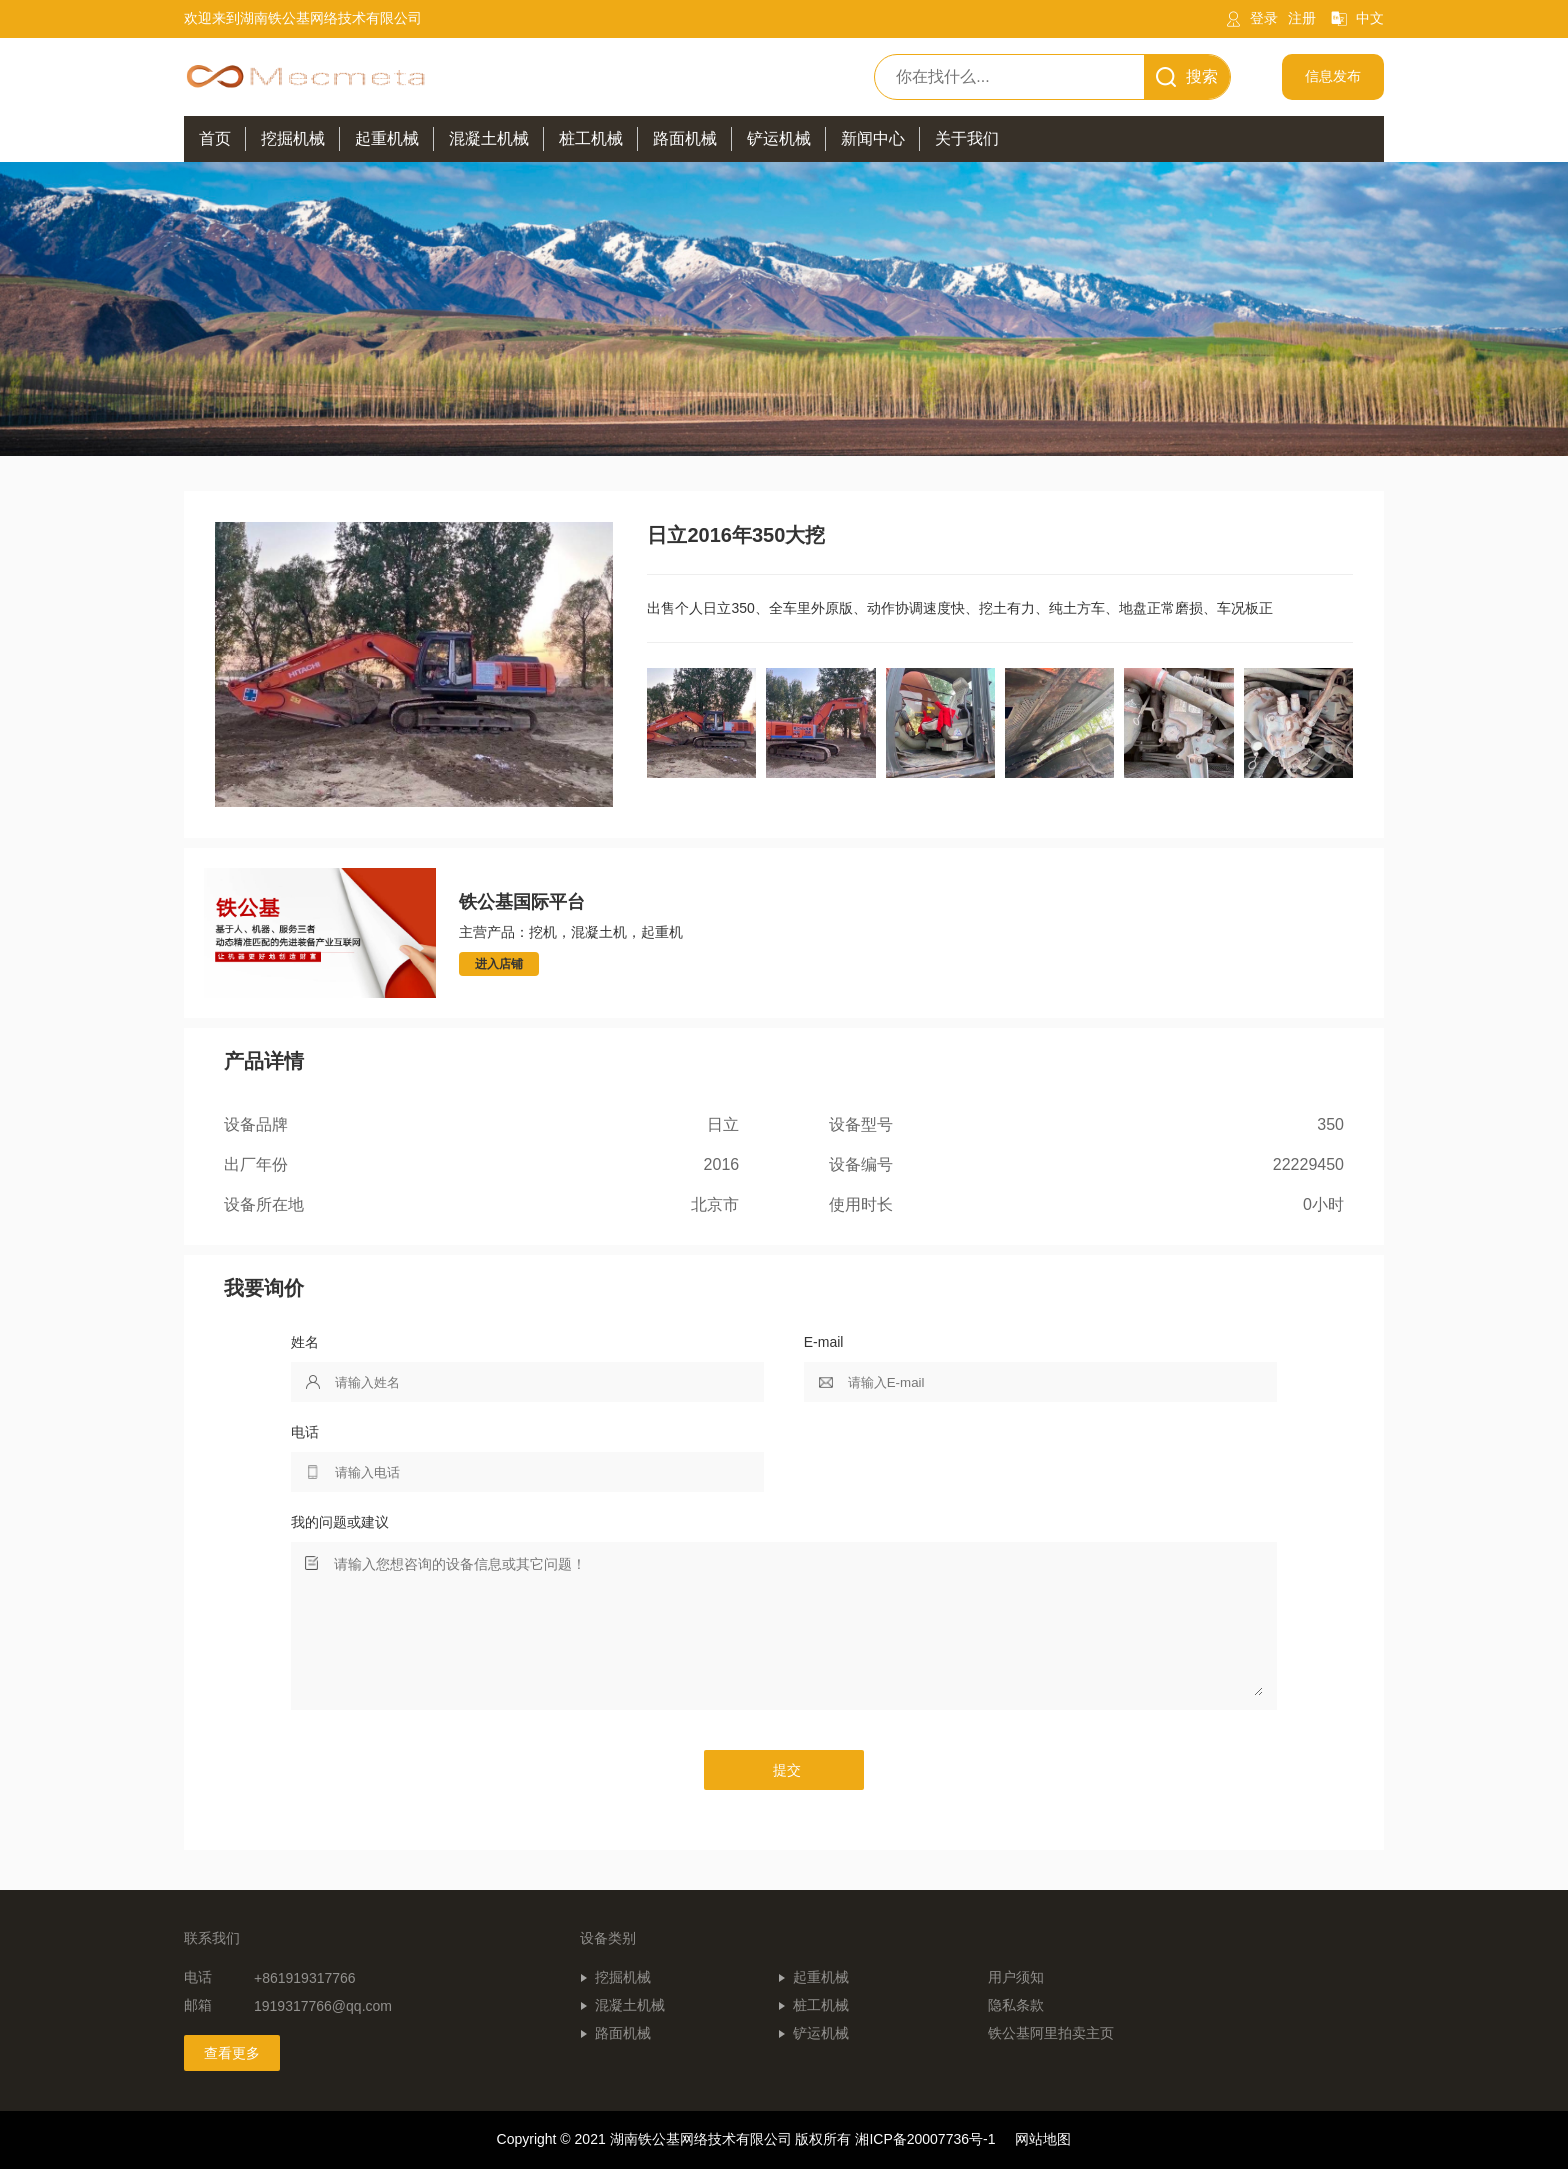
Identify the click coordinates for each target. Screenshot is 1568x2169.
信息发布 (1333, 76)
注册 (1302, 18)
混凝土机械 (630, 2005)
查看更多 (232, 2053)
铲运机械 (821, 2033)
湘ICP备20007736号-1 (925, 2139)
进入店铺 (499, 964)
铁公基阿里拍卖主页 (1051, 2033)
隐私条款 (1016, 2005)
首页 (215, 138)
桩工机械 (821, 2005)
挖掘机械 (623, 1977)
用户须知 (1016, 1977)
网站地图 (1043, 2139)
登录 (1264, 18)
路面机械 (623, 2033)
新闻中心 (873, 138)
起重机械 (821, 1977)
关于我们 (967, 138)
